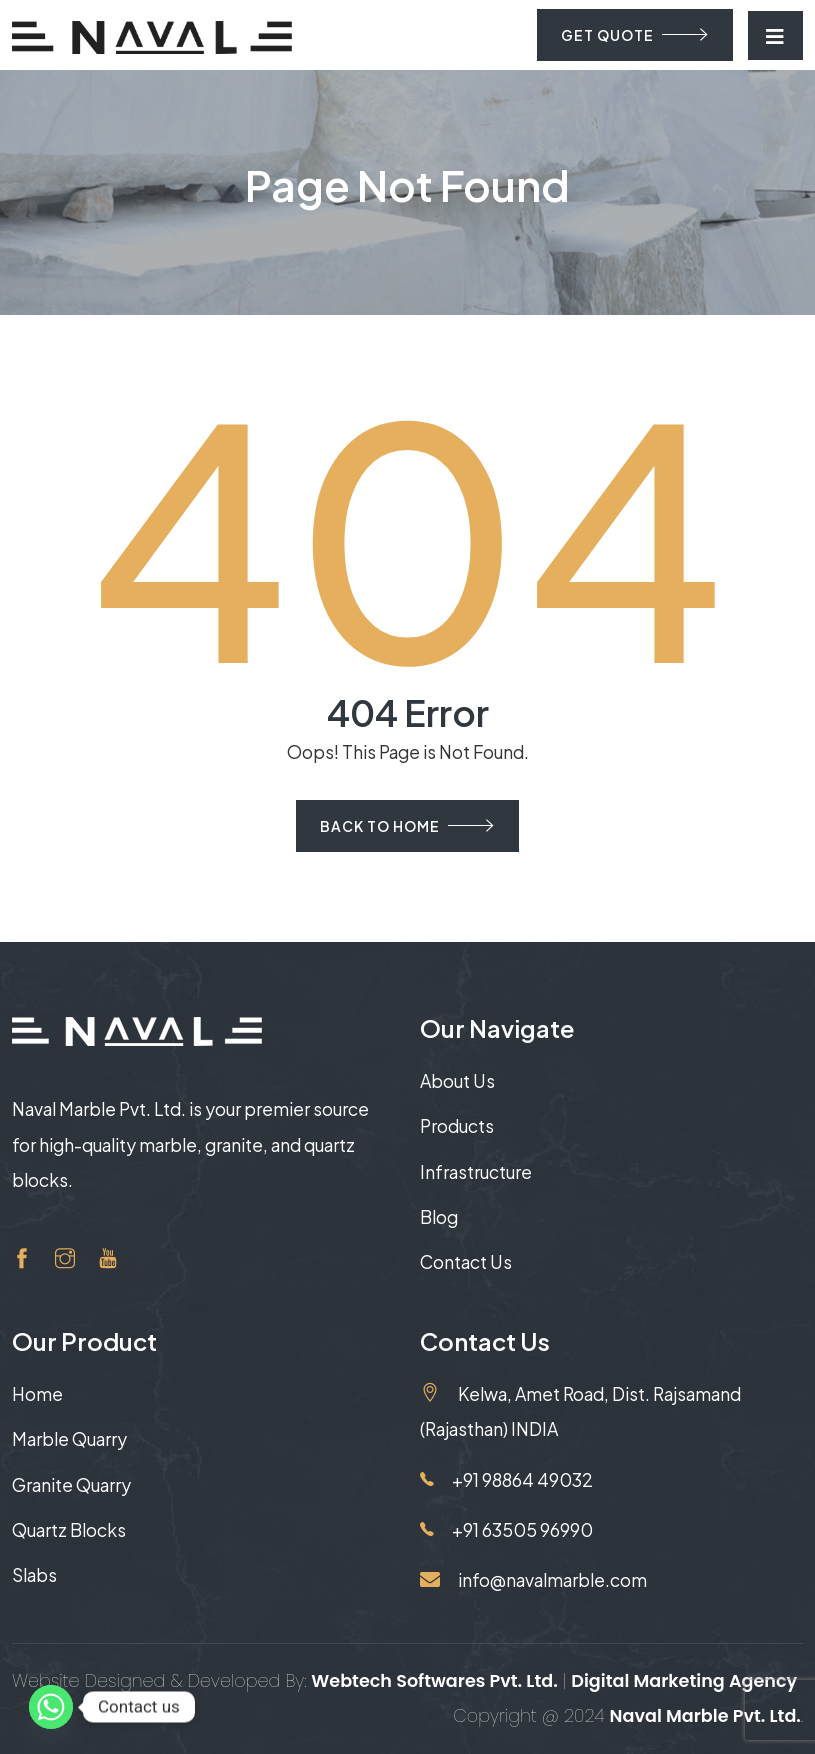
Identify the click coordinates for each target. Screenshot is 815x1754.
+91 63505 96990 (506, 1530)
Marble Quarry (69, 1439)
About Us (457, 1081)
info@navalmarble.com (533, 1580)
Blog (439, 1217)
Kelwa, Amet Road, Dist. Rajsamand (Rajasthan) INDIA (580, 1411)
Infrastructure (476, 1172)
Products (457, 1126)
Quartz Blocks (69, 1530)
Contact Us (466, 1262)
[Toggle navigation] (775, 35)
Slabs (34, 1575)
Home (37, 1394)
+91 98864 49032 (506, 1480)
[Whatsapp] (51, 1707)
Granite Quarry (71, 1485)
